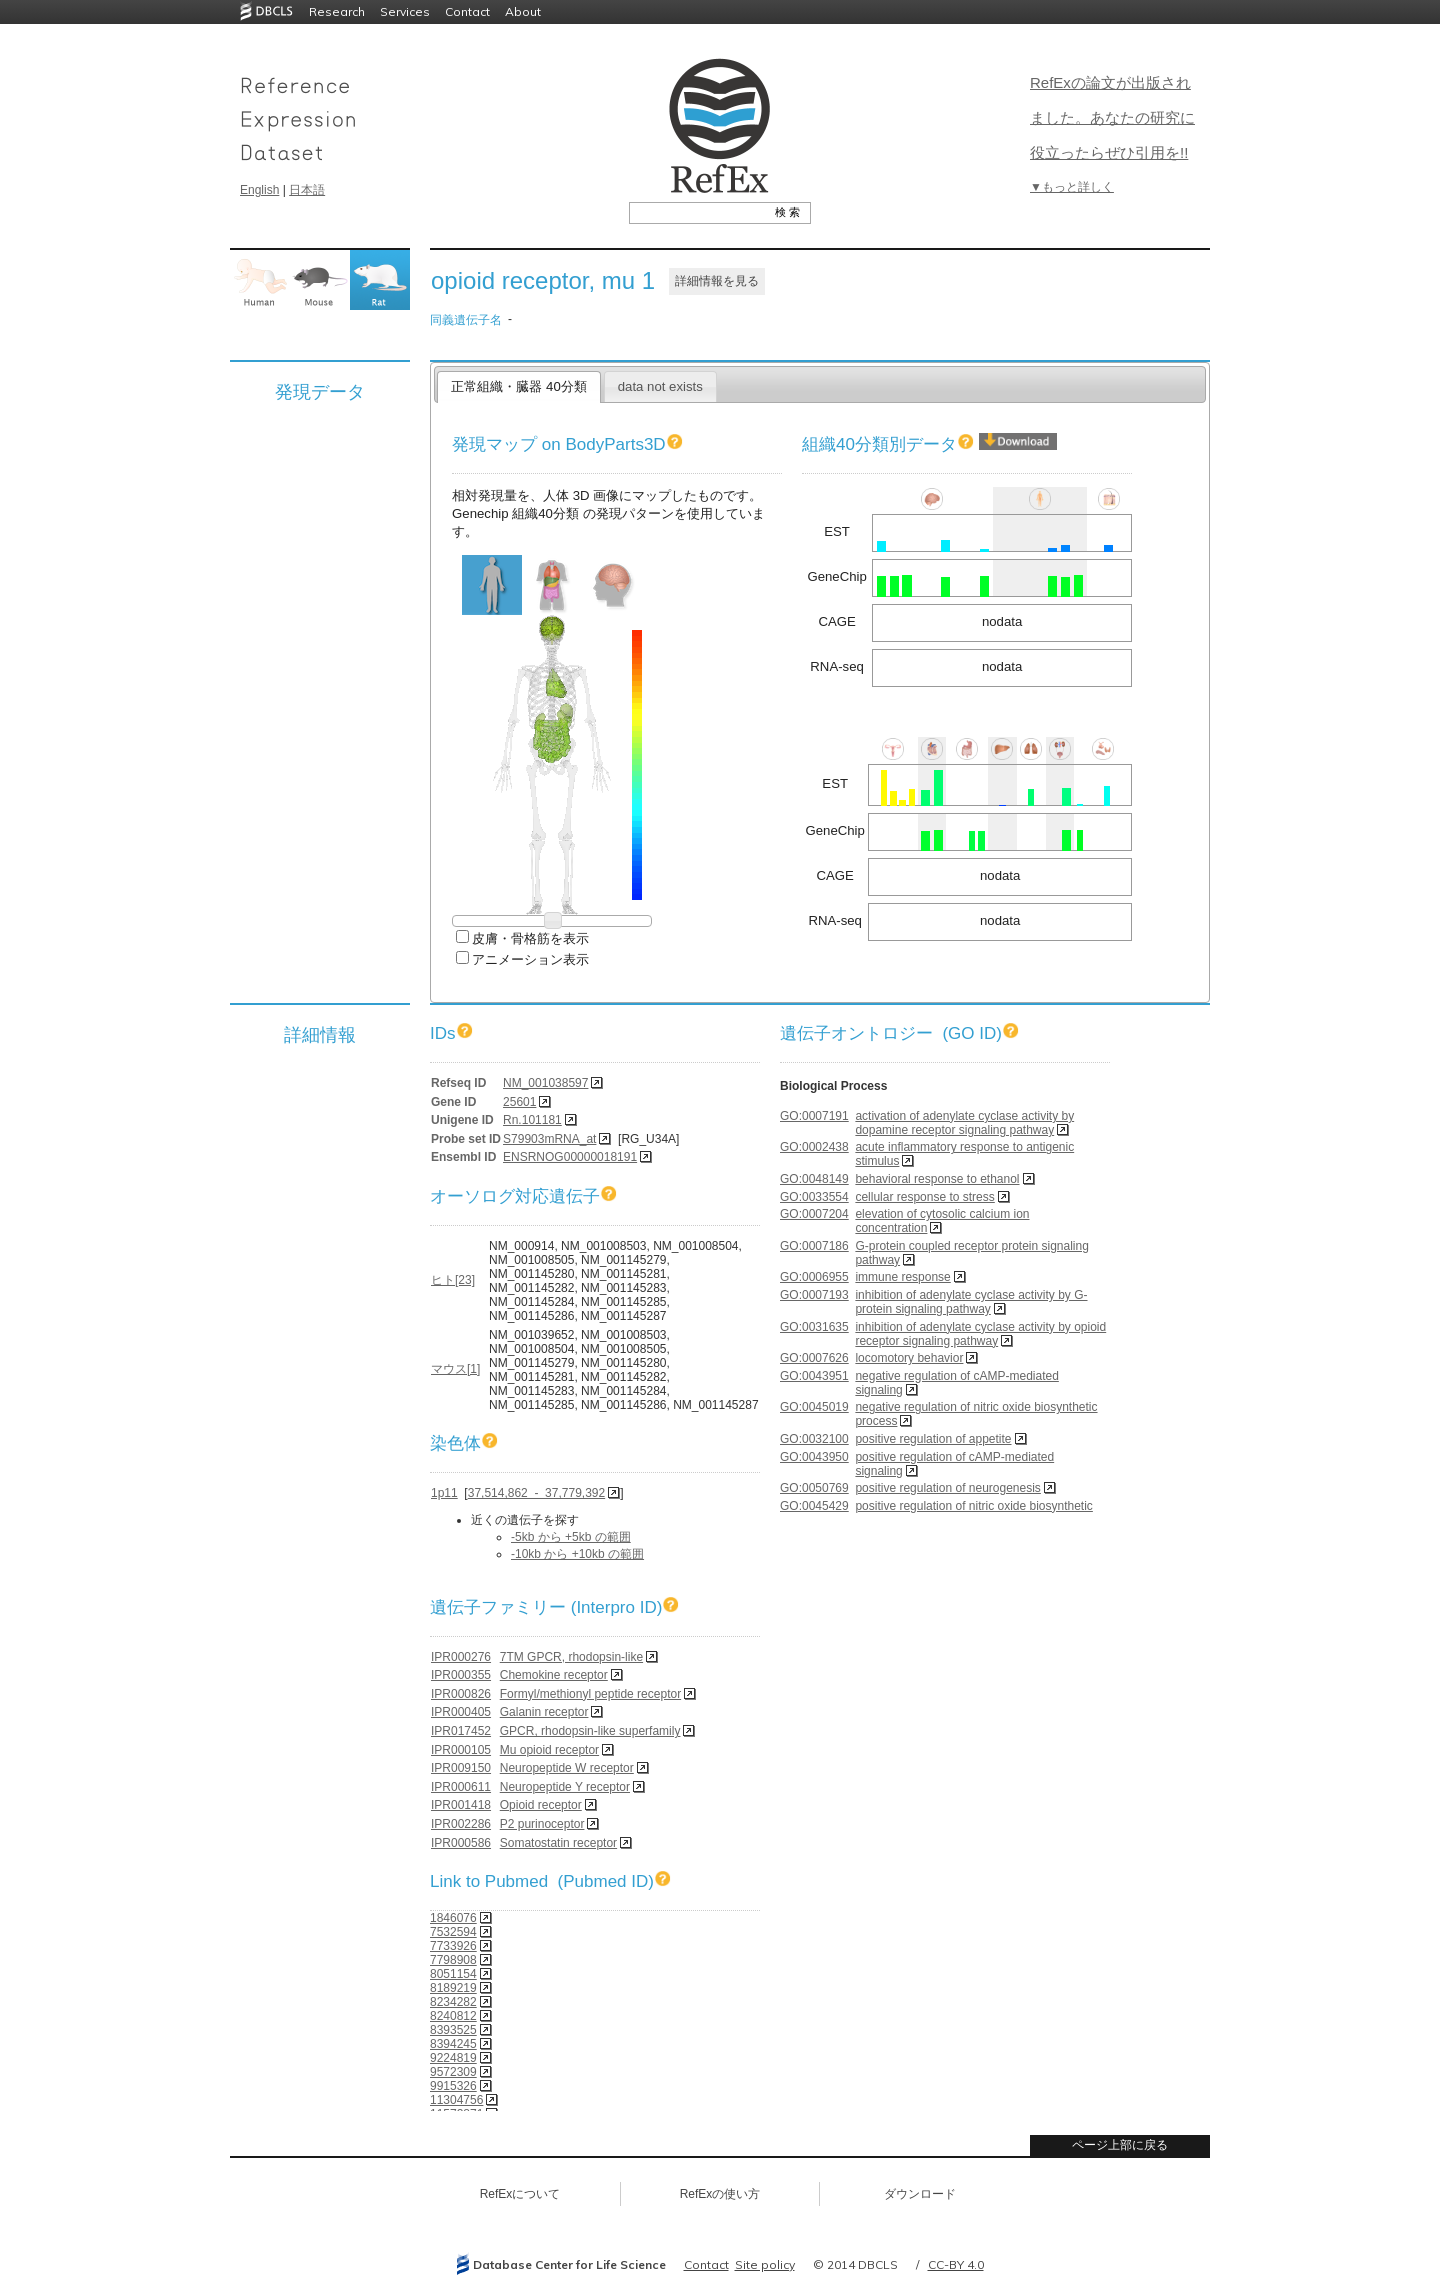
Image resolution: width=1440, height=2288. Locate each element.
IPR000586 (461, 1843)
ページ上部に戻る (1120, 2145)
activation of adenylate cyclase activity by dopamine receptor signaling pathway (964, 1123)
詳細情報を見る (717, 281)
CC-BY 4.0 (956, 2264)
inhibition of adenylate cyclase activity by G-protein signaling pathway (971, 1302)
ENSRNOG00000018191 (570, 1157)
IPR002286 (461, 1824)
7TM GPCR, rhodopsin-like (571, 1657)
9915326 (453, 2086)
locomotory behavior (909, 1358)
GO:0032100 (814, 1439)
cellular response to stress (924, 1197)
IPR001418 (461, 1805)
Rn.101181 (532, 1120)
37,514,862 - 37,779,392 (536, 1493)
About (523, 11)
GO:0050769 (814, 1488)
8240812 (453, 2016)
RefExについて (520, 2194)
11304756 (456, 2100)
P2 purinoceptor (542, 1824)
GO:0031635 (814, 1327)
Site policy (765, 2264)
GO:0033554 (814, 1197)
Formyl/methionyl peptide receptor (590, 1694)
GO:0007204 (814, 1214)
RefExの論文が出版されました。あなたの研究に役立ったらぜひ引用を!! (1112, 117)
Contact (467, 11)
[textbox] (697, 212)
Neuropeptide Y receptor (565, 1787)
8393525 (453, 2030)
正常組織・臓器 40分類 (518, 386)
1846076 (453, 1918)
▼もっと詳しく (1072, 187)
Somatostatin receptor (558, 1843)
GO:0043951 (814, 1376)
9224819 (453, 2058)
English (259, 190)
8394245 (453, 2044)
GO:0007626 (814, 1358)
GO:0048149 (814, 1179)
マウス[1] (455, 1369)
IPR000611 (461, 1787)
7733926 (453, 1946)
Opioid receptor (541, 1805)
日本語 (307, 190)
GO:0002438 (814, 1147)
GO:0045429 (814, 1506)
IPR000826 (461, 1694)
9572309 (453, 2072)
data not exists (660, 386)
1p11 (444, 1493)
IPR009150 (461, 1768)
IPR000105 (461, 1750)
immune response (902, 1277)
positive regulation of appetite (933, 1439)
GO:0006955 (814, 1277)
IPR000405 (461, 1712)
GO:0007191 (814, 1116)
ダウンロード (920, 2194)
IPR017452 (461, 1731)
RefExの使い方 (720, 2194)
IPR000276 (461, 1657)
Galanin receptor (544, 1712)
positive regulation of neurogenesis (947, 1488)
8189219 (453, 1988)
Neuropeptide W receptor (567, 1768)
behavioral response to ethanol (937, 1179)
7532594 (453, 1932)
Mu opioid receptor (549, 1750)
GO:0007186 (814, 1246)
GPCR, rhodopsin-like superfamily (590, 1731)
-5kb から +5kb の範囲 (571, 1537)
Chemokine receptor (554, 1675)
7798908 (453, 1960)
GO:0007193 (814, 1295)
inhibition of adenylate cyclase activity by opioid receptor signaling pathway (980, 1334)
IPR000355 (461, 1675)
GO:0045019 (814, 1407)
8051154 (453, 1974)
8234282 (453, 2002)
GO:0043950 (814, 1457)
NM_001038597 (545, 1083)
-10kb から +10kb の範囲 (577, 1554)
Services (405, 11)
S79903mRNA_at (549, 1139)
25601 (519, 1102)
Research (337, 11)
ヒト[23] (453, 1280)
